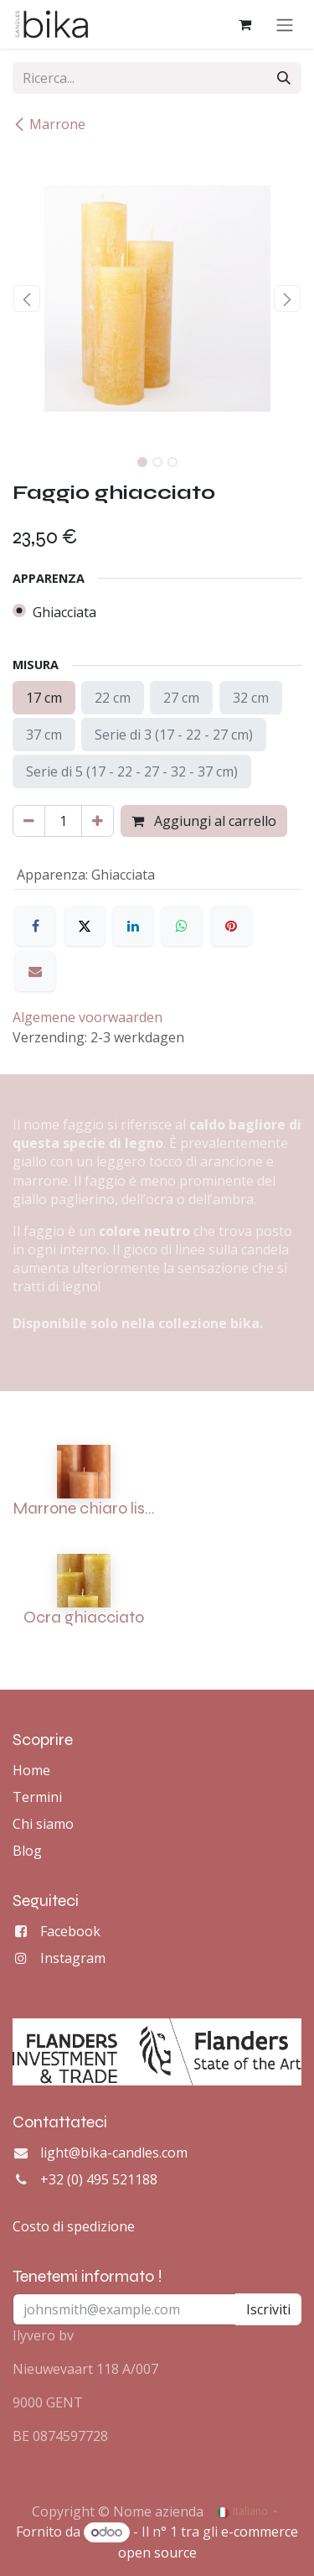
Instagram (73, 1958)
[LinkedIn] (133, 926)
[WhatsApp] (182, 926)
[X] (84, 926)
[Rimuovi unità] (29, 821)
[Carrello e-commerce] (244, 24)
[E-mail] (35, 971)
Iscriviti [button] (268, 2309)
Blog (27, 1850)
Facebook (70, 1931)
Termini (37, 1797)
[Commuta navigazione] (284, 24)
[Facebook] (35, 926)
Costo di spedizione (74, 2226)
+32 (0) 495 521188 (98, 2179)
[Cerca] (283, 78)
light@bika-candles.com (114, 2152)
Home (31, 1770)
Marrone (49, 124)
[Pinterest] (231, 926)
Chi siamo (43, 1824)
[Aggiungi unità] (97, 821)
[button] (27, 298)
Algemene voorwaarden (87, 1017)
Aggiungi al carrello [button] (203, 821)
